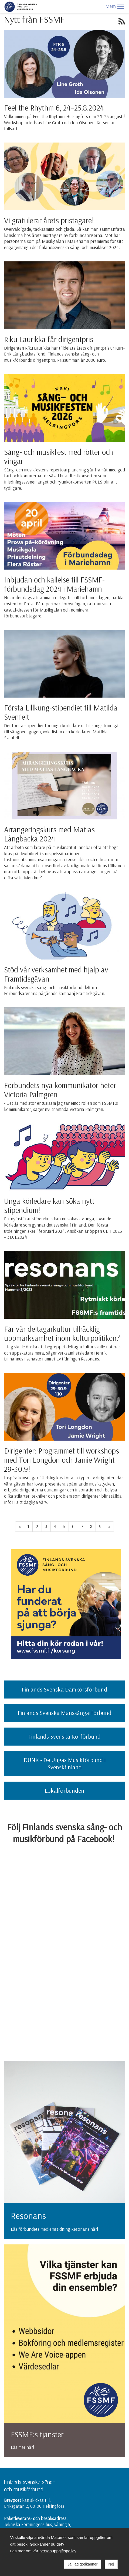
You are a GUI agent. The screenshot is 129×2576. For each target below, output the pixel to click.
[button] (120, 6)
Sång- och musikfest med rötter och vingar (58, 456)
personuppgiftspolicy (57, 2551)
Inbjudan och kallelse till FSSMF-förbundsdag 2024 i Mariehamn (54, 584)
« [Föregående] (20, 1526)
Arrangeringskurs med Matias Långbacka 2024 (49, 834)
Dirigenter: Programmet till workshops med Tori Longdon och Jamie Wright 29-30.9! (61, 1460)
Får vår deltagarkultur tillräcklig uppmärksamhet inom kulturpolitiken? (62, 1333)
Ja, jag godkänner (82, 2564)
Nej (111, 2564)
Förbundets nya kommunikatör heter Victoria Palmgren (60, 1089)
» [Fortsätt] (109, 1526)
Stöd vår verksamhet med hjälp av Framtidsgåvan (56, 974)
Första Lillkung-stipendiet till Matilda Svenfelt (60, 712)
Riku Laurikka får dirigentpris (48, 339)
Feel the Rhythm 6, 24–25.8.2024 (54, 107)
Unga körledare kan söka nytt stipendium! (49, 1205)
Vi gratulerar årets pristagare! (49, 220)
